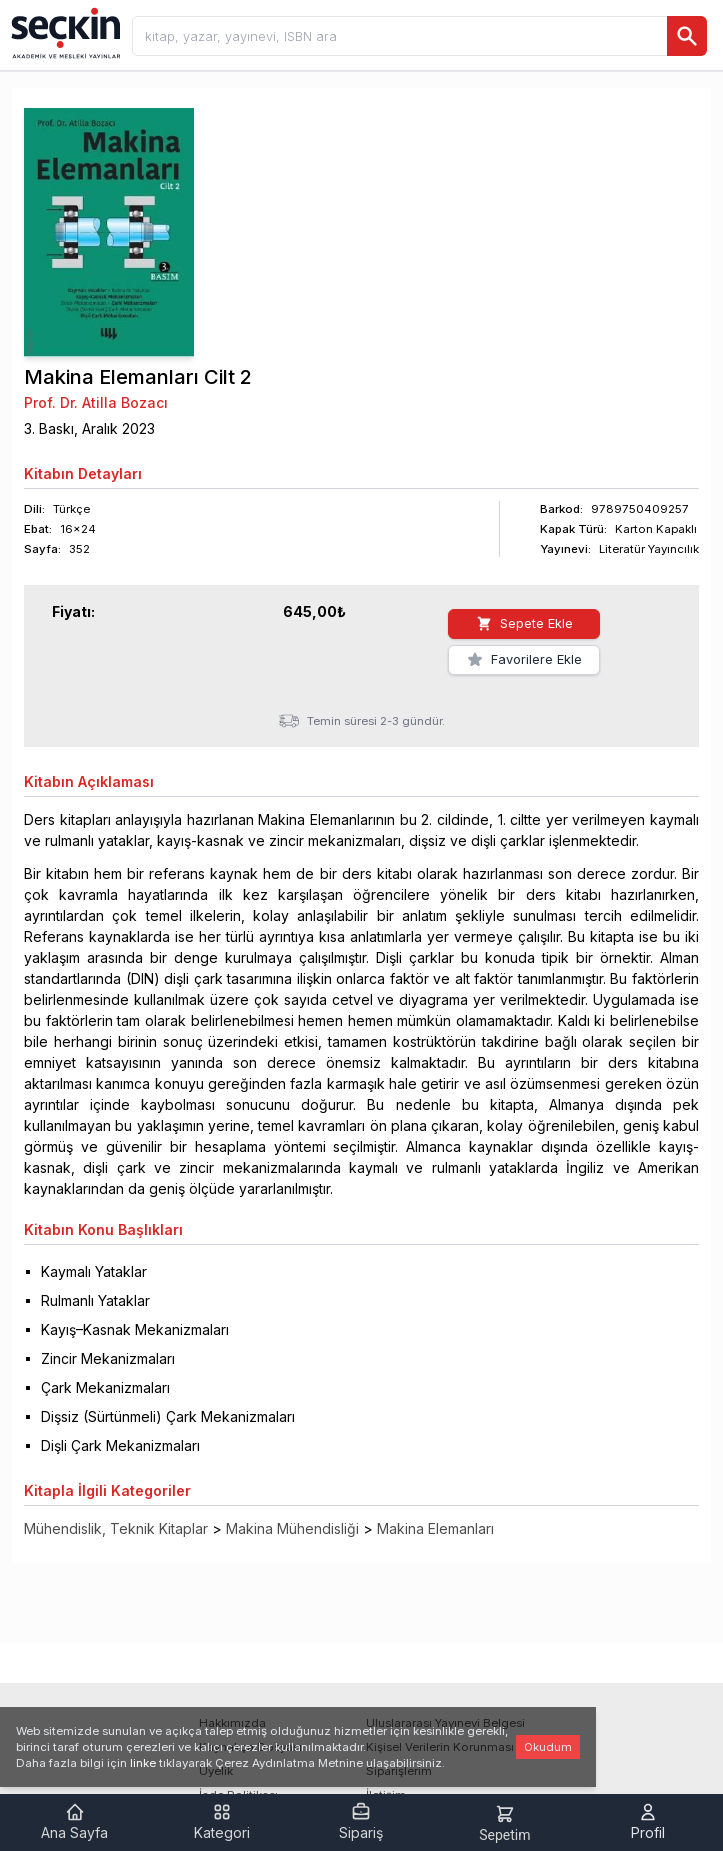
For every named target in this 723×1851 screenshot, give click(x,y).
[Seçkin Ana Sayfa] (64, 32)
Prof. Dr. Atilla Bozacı (96, 402)
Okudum (548, 1747)
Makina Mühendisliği (292, 1528)
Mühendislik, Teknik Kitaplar (116, 1528)
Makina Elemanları (435, 1528)
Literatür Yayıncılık (649, 549)
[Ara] (687, 36)
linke (143, 1763)
